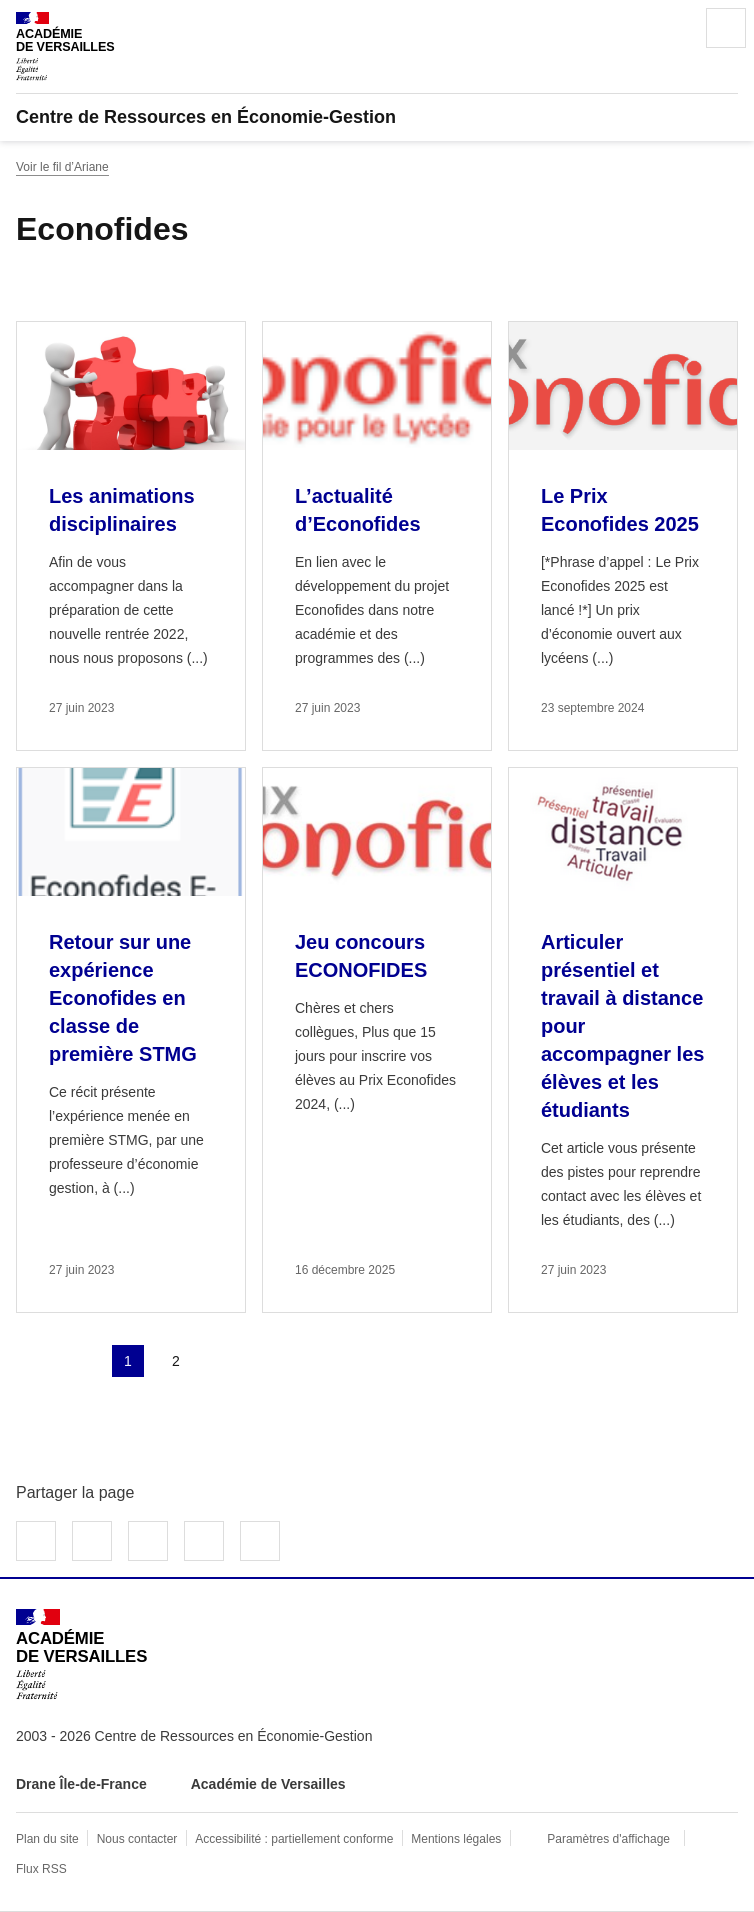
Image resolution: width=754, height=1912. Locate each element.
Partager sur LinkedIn (148, 1541)
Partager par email (204, 1541)
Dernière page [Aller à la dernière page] (272, 1361)
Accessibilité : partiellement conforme (294, 1839)
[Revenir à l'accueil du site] (81, 1654)
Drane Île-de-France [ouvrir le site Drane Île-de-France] (81, 1784)
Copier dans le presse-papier (260, 1541)
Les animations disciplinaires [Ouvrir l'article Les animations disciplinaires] (122, 510)
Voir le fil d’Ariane (62, 167)
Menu (726, 28)
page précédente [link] (80, 1361)
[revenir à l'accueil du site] (377, 117)
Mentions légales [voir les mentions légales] (456, 1839)
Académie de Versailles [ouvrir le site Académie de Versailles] (268, 1784)
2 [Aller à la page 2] (176, 1361)
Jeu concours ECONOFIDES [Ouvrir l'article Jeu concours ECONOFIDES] (361, 956)
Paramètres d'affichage (608, 1839)
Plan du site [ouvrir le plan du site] (47, 1839)
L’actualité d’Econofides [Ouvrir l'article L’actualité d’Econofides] (358, 510)
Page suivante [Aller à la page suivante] (224, 1361)
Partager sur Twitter (92, 1541)
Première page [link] (32, 1361)
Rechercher (670, 28)
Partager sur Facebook (36, 1541)
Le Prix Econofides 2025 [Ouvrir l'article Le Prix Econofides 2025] (620, 510)
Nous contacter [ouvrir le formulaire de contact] (137, 1839)
